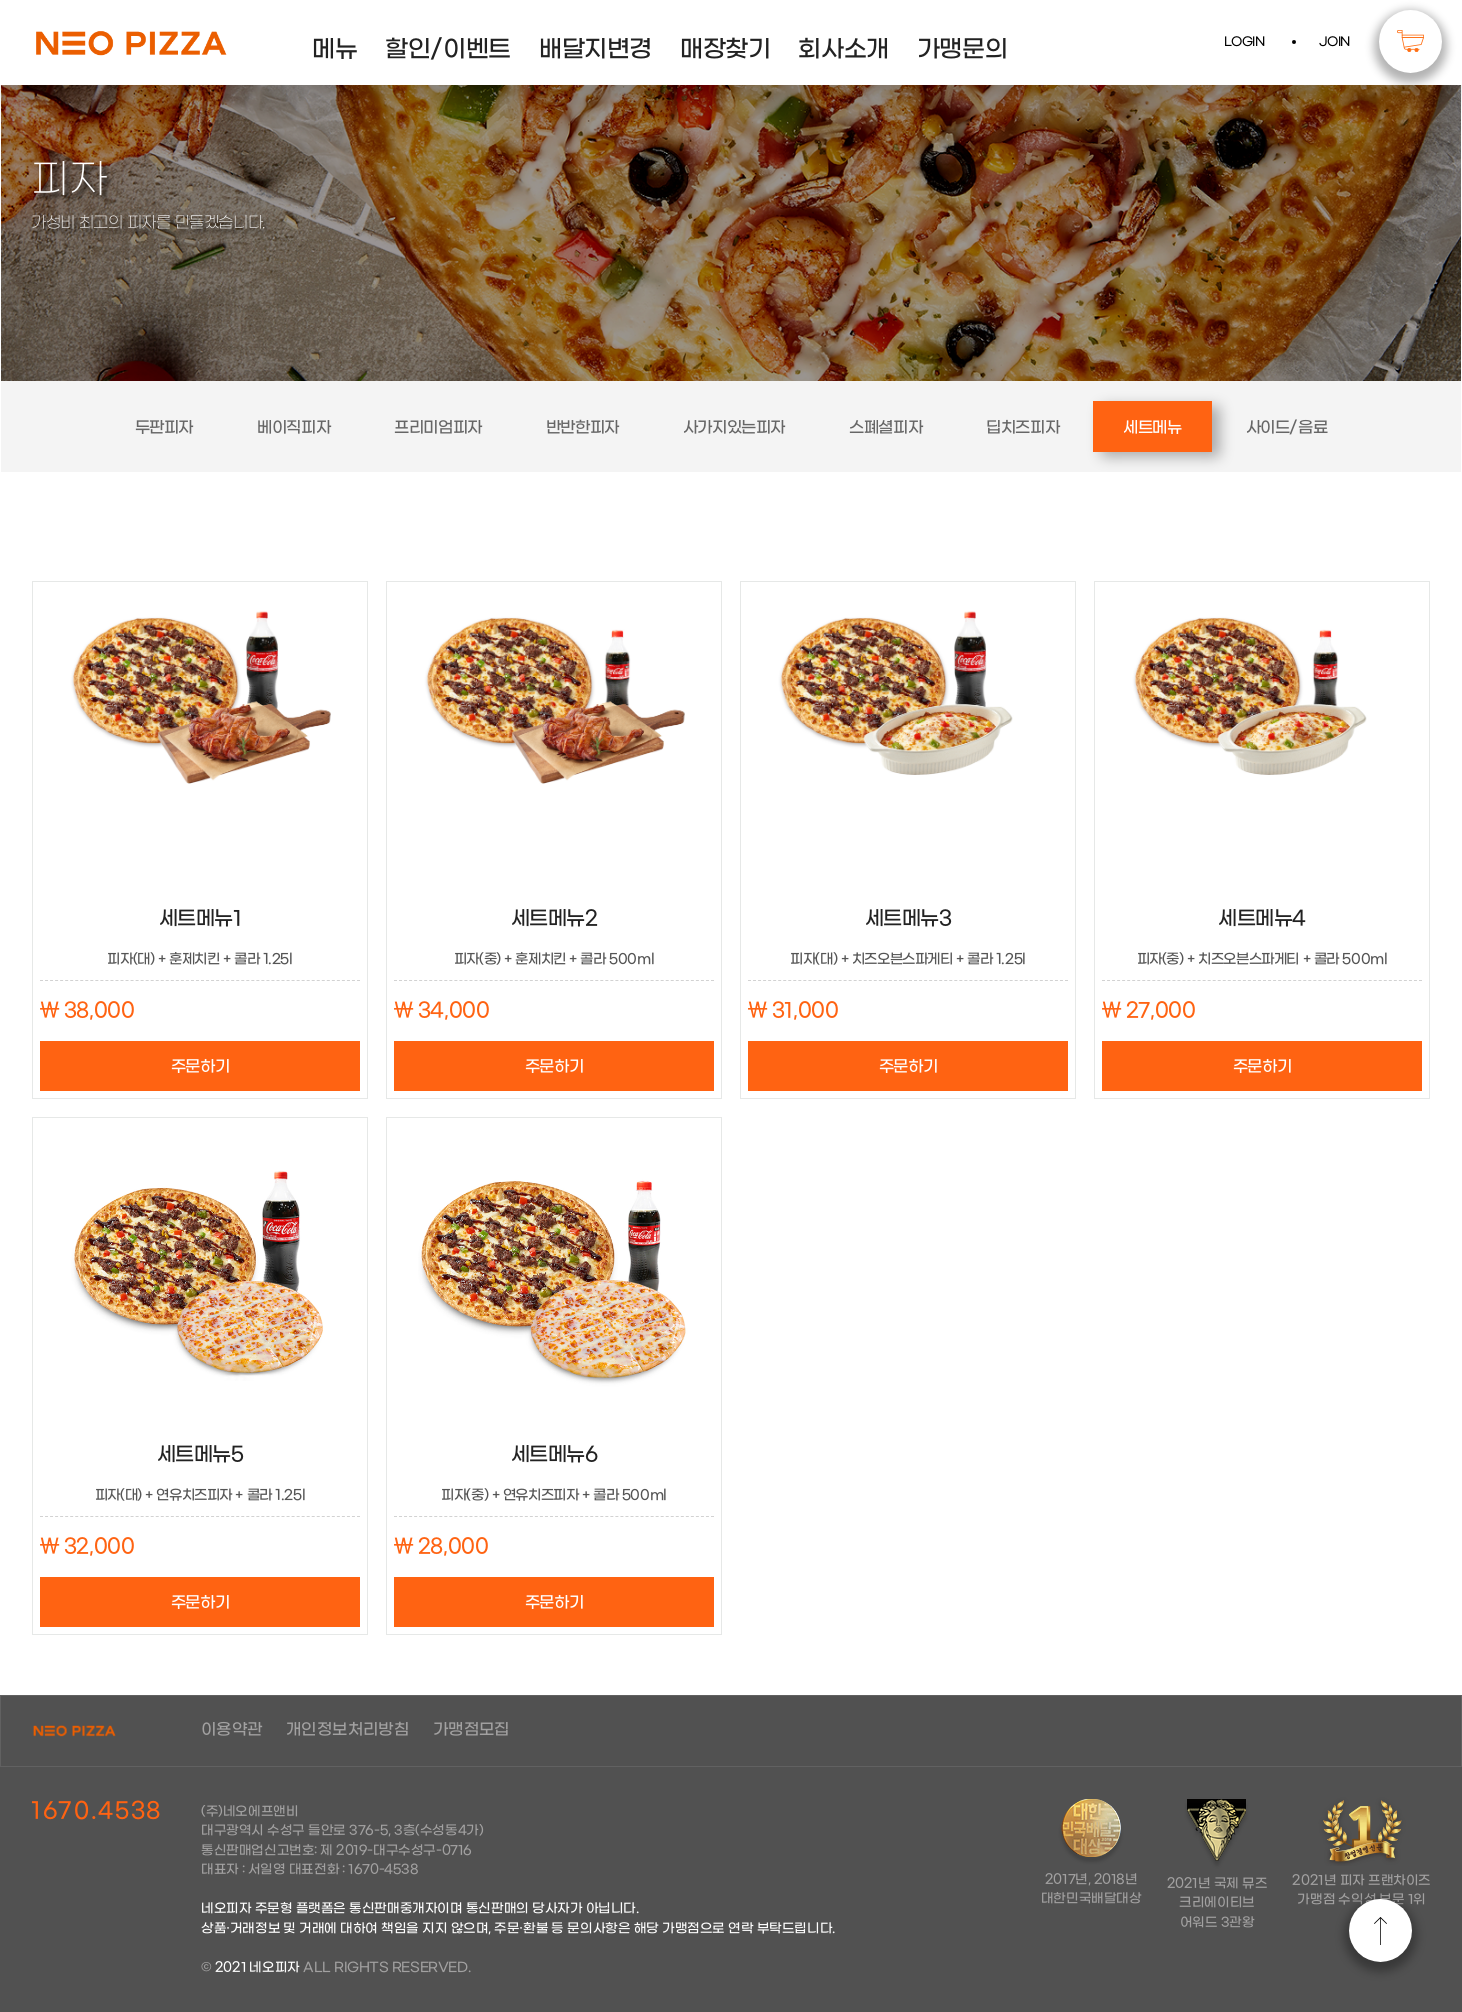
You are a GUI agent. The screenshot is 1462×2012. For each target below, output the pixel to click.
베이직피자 (293, 427)
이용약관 (232, 1729)
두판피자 (164, 427)
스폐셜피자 (885, 427)
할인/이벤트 (448, 50)
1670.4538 (96, 1811)
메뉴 (334, 50)
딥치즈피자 (1022, 427)
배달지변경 (595, 50)
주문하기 (200, 1066)
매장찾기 (725, 50)
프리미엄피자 (438, 427)
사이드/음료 (1287, 427)
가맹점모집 (471, 1729)
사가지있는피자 (734, 427)
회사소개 (843, 50)
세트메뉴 (1152, 427)
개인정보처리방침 (347, 1729)
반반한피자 (582, 427)
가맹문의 (962, 50)
